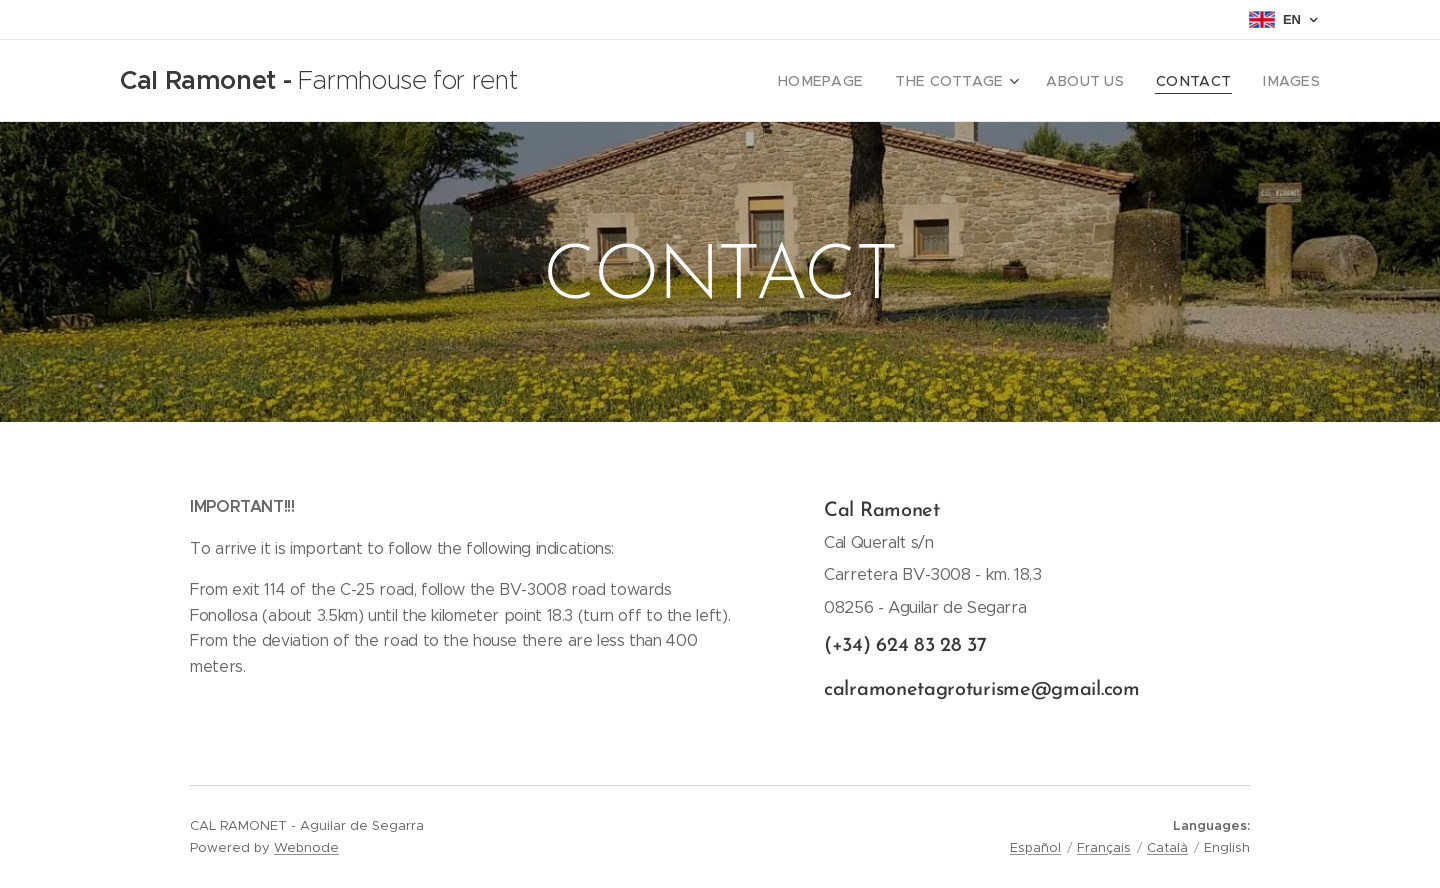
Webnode (306, 847)
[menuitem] (859, 81)
